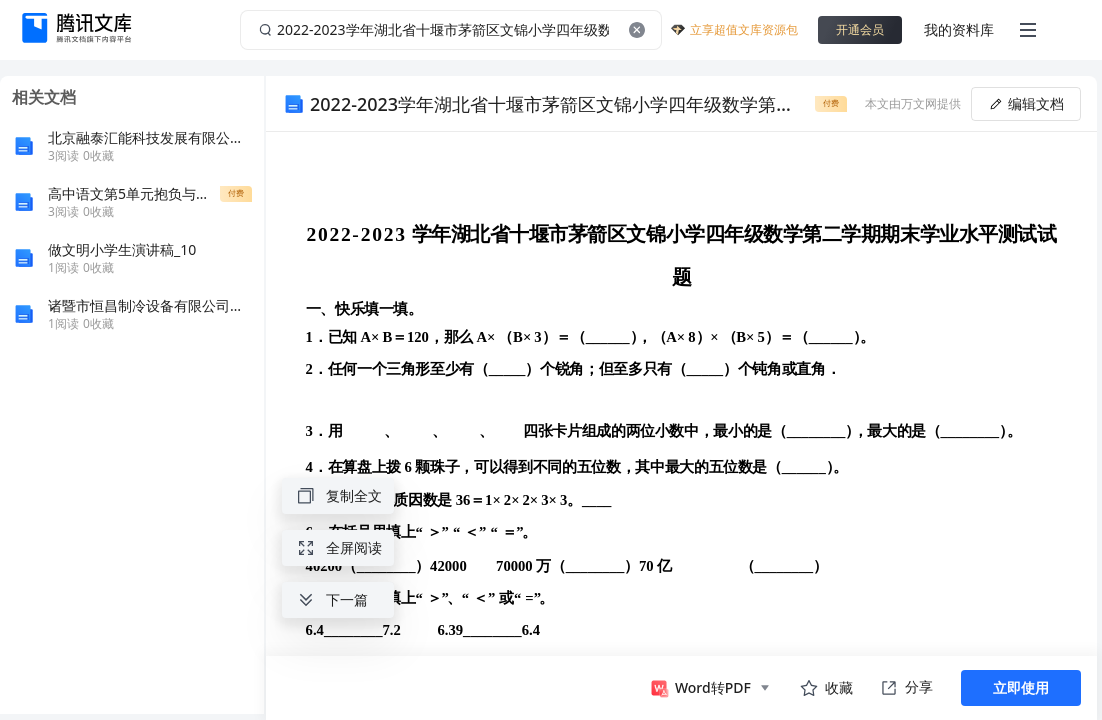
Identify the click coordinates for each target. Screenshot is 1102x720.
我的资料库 (959, 29)
